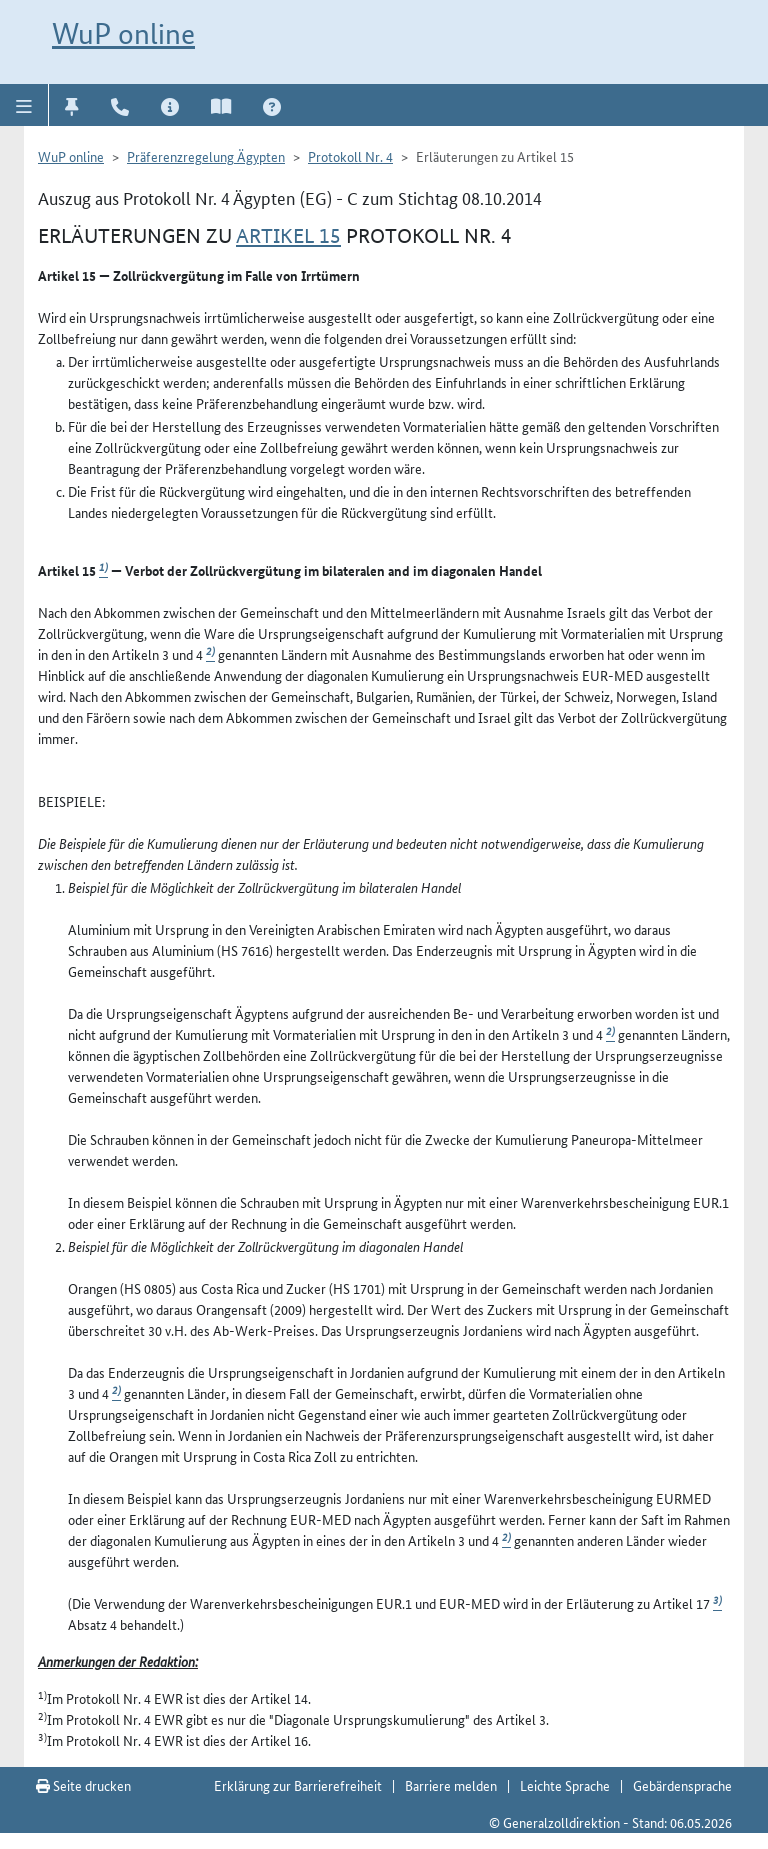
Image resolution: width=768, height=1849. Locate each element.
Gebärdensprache (682, 1785)
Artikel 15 (288, 236)
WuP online (123, 33)
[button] (24, 105)
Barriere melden (451, 1785)
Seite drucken (83, 1785)
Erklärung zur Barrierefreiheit (298, 1785)
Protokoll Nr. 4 (350, 156)
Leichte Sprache (565, 1785)
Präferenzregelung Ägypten (206, 156)
